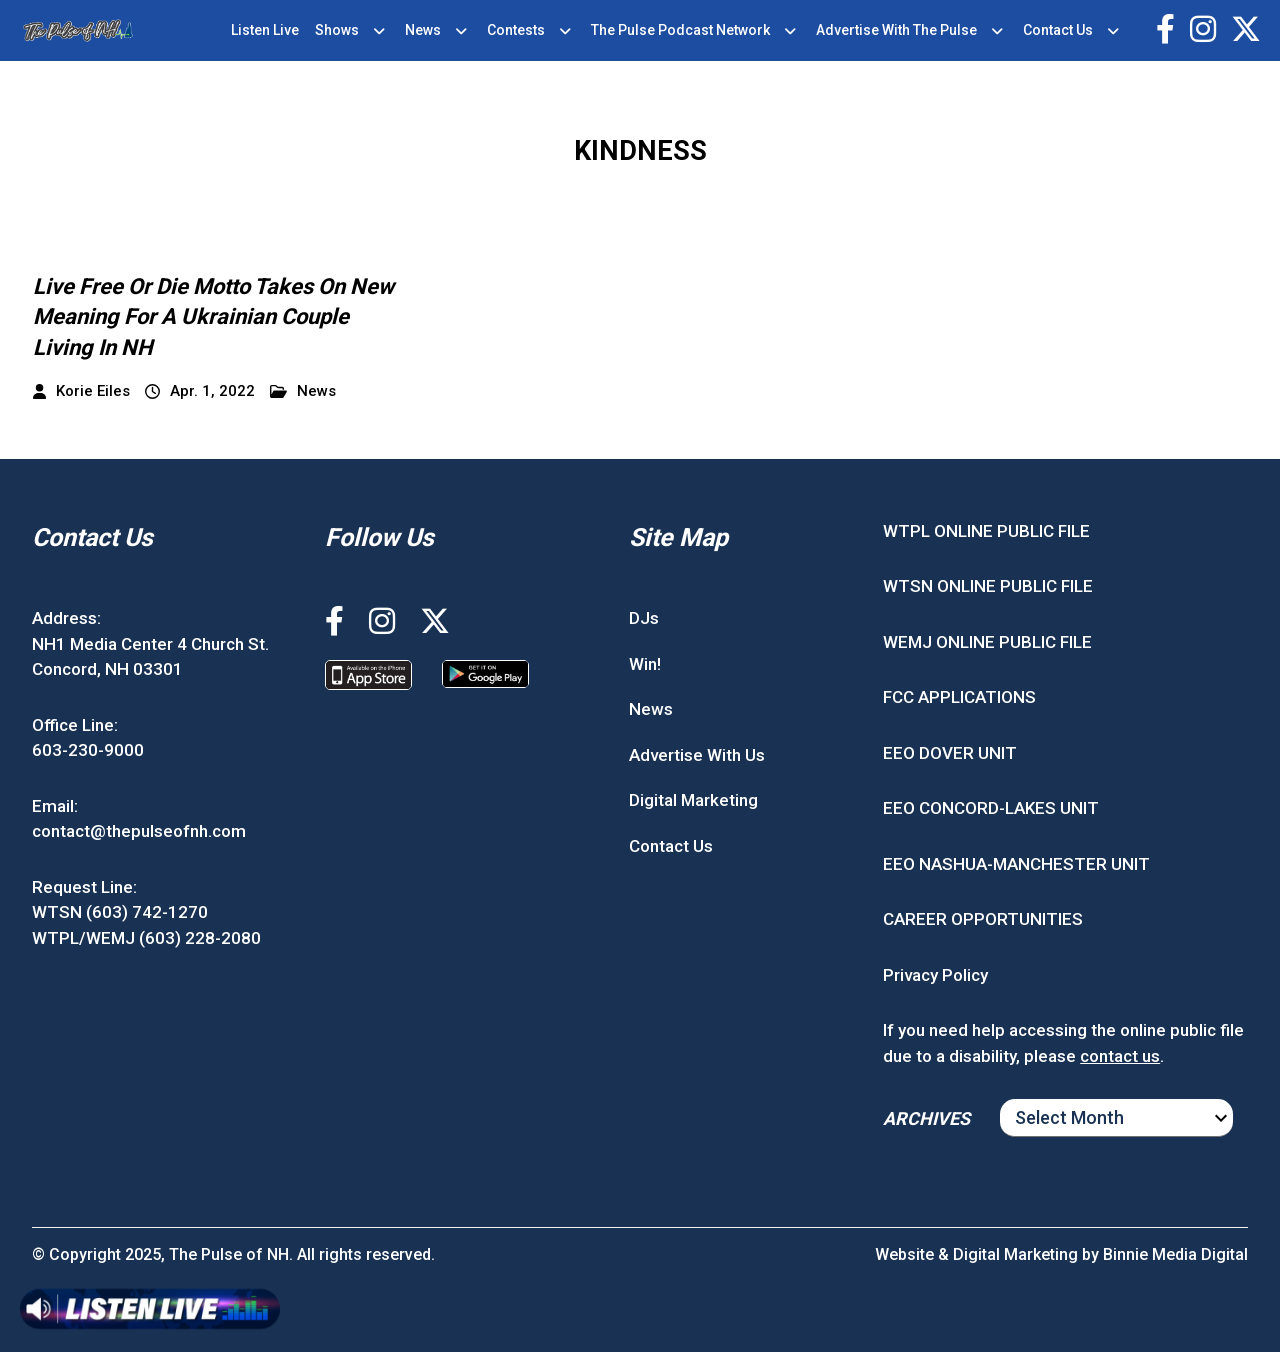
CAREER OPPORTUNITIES (983, 919)
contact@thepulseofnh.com (139, 831)
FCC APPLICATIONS (959, 697)
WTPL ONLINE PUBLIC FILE (986, 531)
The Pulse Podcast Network (680, 30)
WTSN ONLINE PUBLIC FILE (988, 586)
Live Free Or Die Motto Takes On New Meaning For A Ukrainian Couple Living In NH (213, 317)
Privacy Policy (935, 975)
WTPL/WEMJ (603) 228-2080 (146, 938)
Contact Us (1058, 30)
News (423, 30)
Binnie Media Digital (1175, 1254)
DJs (644, 618)
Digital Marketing (693, 800)
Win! (645, 664)
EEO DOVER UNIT (950, 753)
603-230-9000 (88, 750)
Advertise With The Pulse (896, 30)
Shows (337, 30)
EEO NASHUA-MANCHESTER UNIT (1016, 864)
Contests (516, 30)
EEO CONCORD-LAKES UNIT (991, 808)
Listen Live (265, 30)
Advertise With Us (697, 755)
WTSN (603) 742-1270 (120, 912)
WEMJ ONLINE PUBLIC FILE (987, 642)
